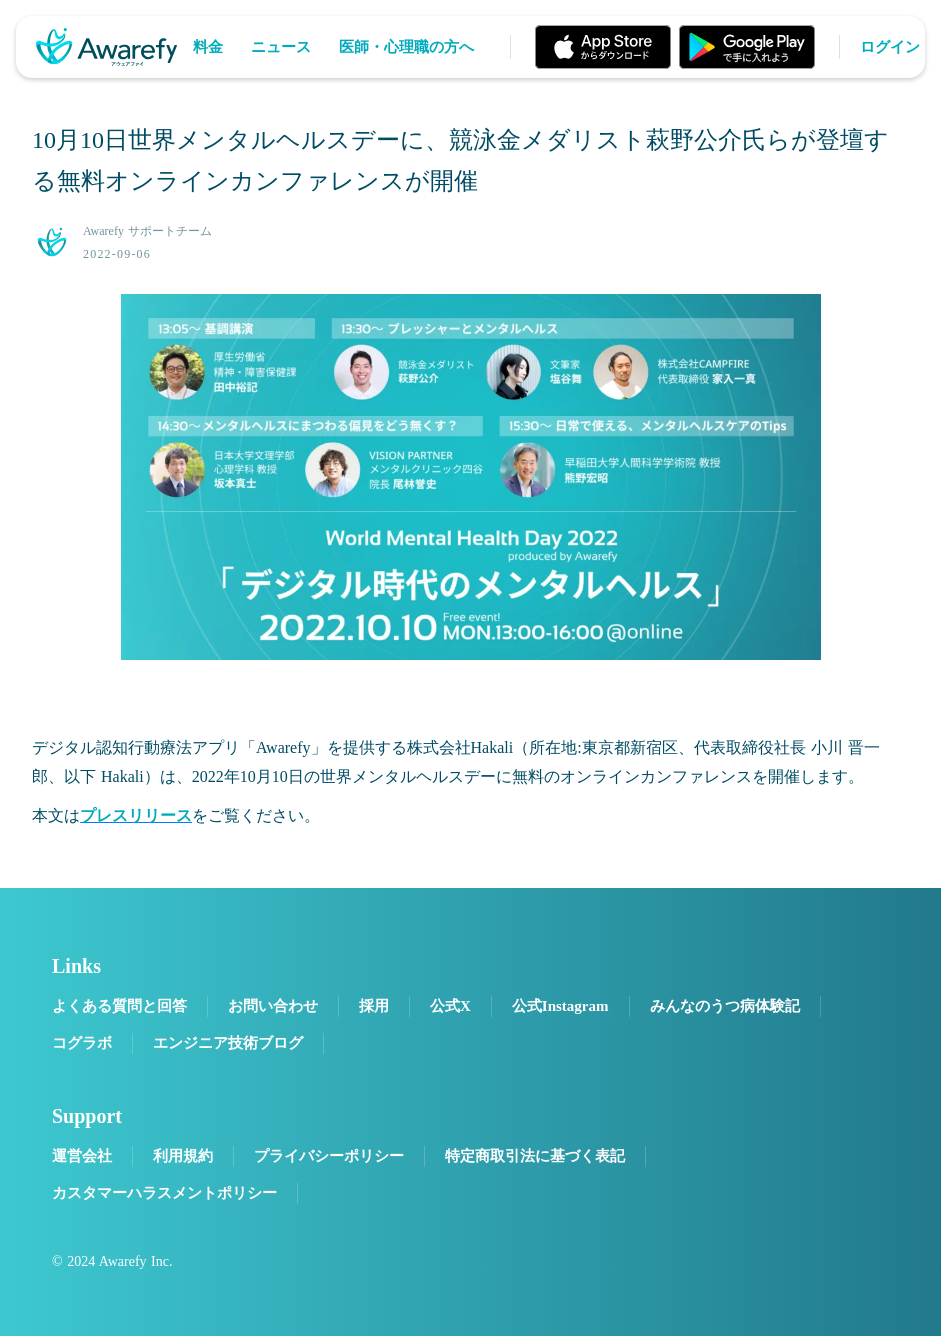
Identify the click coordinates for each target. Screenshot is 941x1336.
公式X (450, 1006)
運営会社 (82, 1156)
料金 (208, 47)
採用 (374, 1006)
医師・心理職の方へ (406, 47)
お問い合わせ (273, 1006)
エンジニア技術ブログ (228, 1043)
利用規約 (183, 1156)
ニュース (281, 47)
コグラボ (82, 1043)
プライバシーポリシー (329, 1156)
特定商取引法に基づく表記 (535, 1156)
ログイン (890, 47)
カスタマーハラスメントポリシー (164, 1193)
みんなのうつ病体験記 (725, 1006)
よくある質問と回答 (119, 1006)
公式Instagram (560, 1006)
